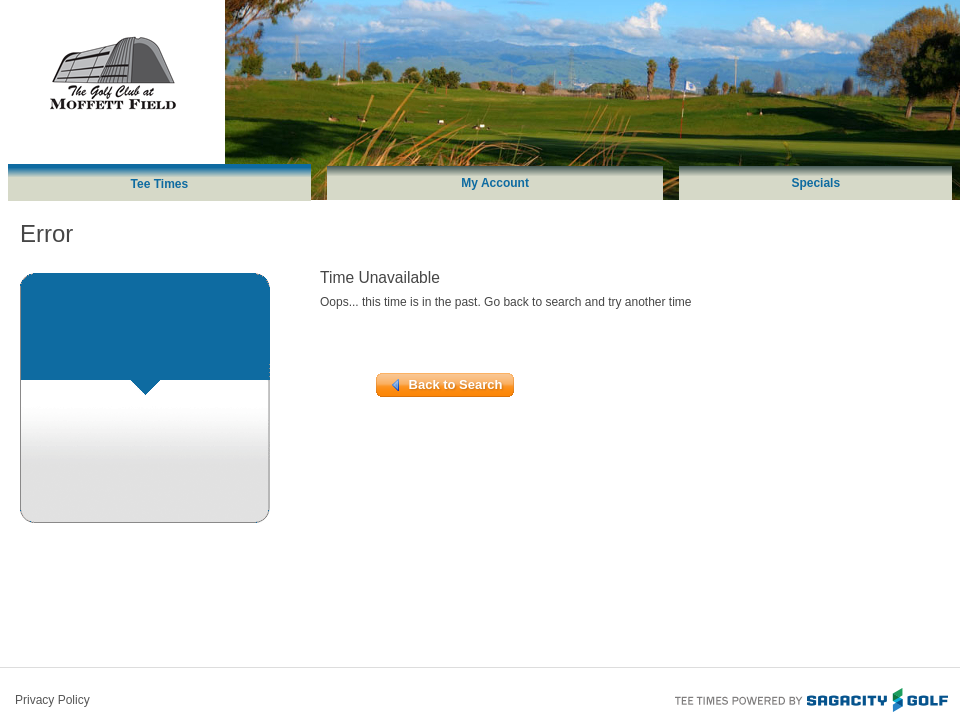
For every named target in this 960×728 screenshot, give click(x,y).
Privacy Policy (52, 700)
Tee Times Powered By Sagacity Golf (810, 698)
